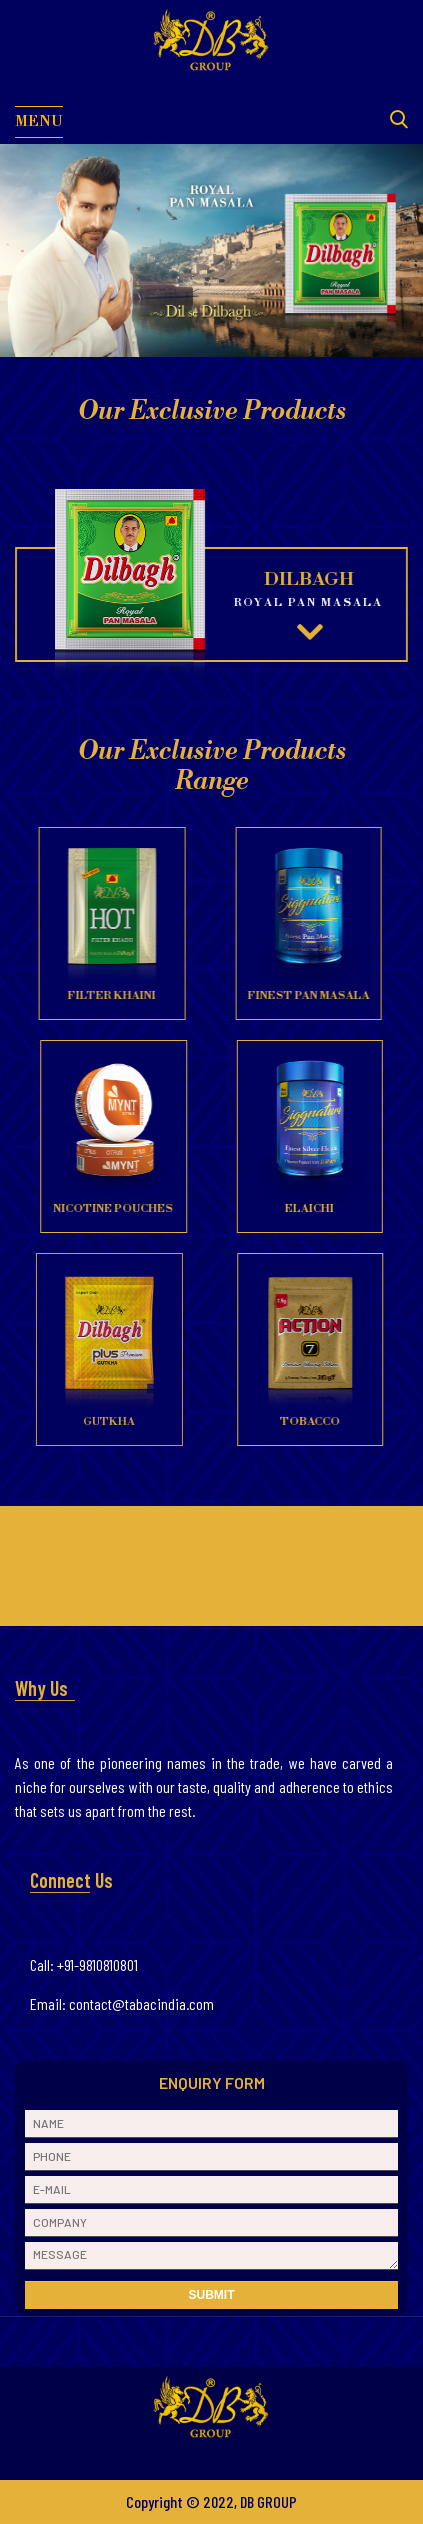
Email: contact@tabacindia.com (122, 2003)
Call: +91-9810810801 (84, 1964)
